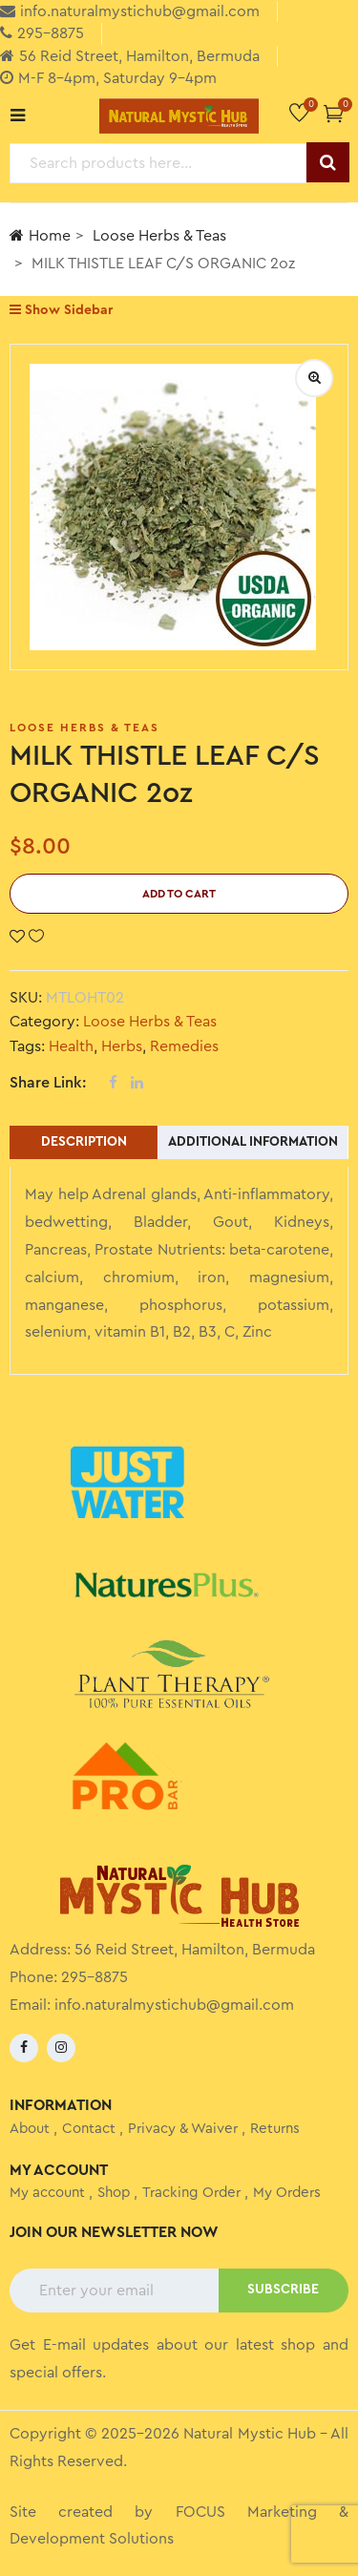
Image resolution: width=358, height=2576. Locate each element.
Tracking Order (191, 2192)
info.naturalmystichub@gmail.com (174, 2005)
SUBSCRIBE (283, 2289)
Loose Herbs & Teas (159, 235)
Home (40, 235)
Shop (113, 2192)
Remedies (184, 1046)
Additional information (253, 1142)
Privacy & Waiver (183, 2129)
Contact (89, 2129)
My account (47, 2192)
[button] (334, 113)
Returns (275, 2129)
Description (84, 1142)
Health (71, 1046)
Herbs (121, 1046)
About (30, 2129)
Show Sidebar (61, 310)
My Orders (287, 2192)
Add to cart (179, 893)
